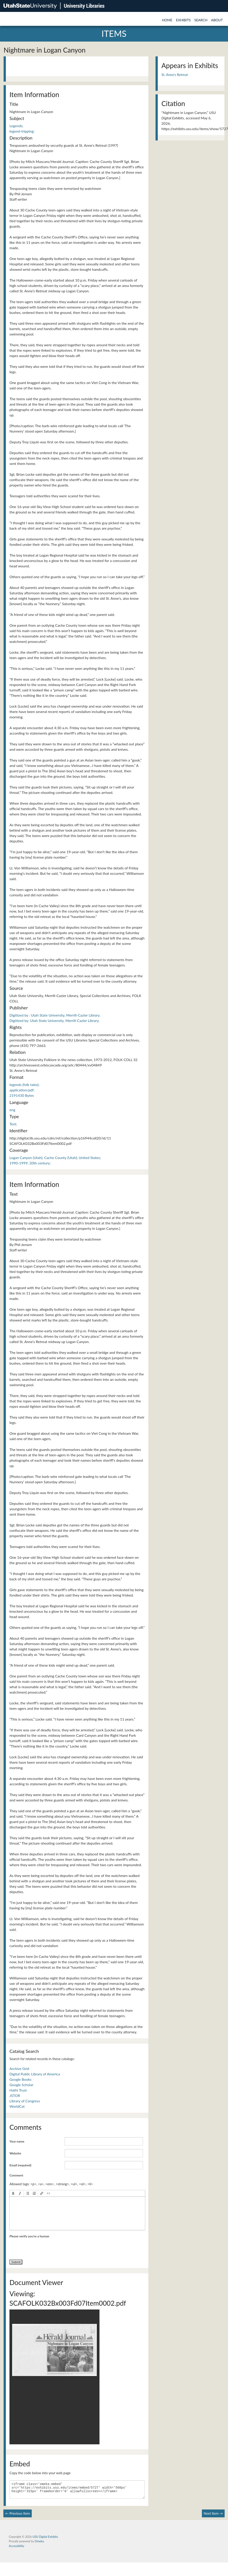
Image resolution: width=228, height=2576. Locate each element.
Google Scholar (21, 2085)
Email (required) (20, 2165)
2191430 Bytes (21, 1095)
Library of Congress (24, 2101)
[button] (13, 2193)
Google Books (20, 2079)
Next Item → (213, 2516)
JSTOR (14, 2095)
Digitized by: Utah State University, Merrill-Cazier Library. (54, 1020)
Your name (16, 2141)
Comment (16, 2175)
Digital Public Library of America (34, 2074)
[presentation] (13, 2193)
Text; (13, 1124)
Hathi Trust (18, 2090)
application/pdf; (21, 1090)
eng (12, 1110)
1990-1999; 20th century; (30, 1163)
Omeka (39, 2544)
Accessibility (16, 2548)
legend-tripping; (21, 131)
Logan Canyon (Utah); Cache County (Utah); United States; (55, 1157)
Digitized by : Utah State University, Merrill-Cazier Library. (54, 1015)
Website (15, 2153)
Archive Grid (19, 2068)
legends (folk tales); (24, 1084)
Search (200, 20)
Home (167, 20)
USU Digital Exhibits (45, 2539)
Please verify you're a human (29, 2236)
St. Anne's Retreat (174, 75)
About (217, 20)
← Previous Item (17, 2516)
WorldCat (17, 2106)
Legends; (16, 126)
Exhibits (183, 20)
